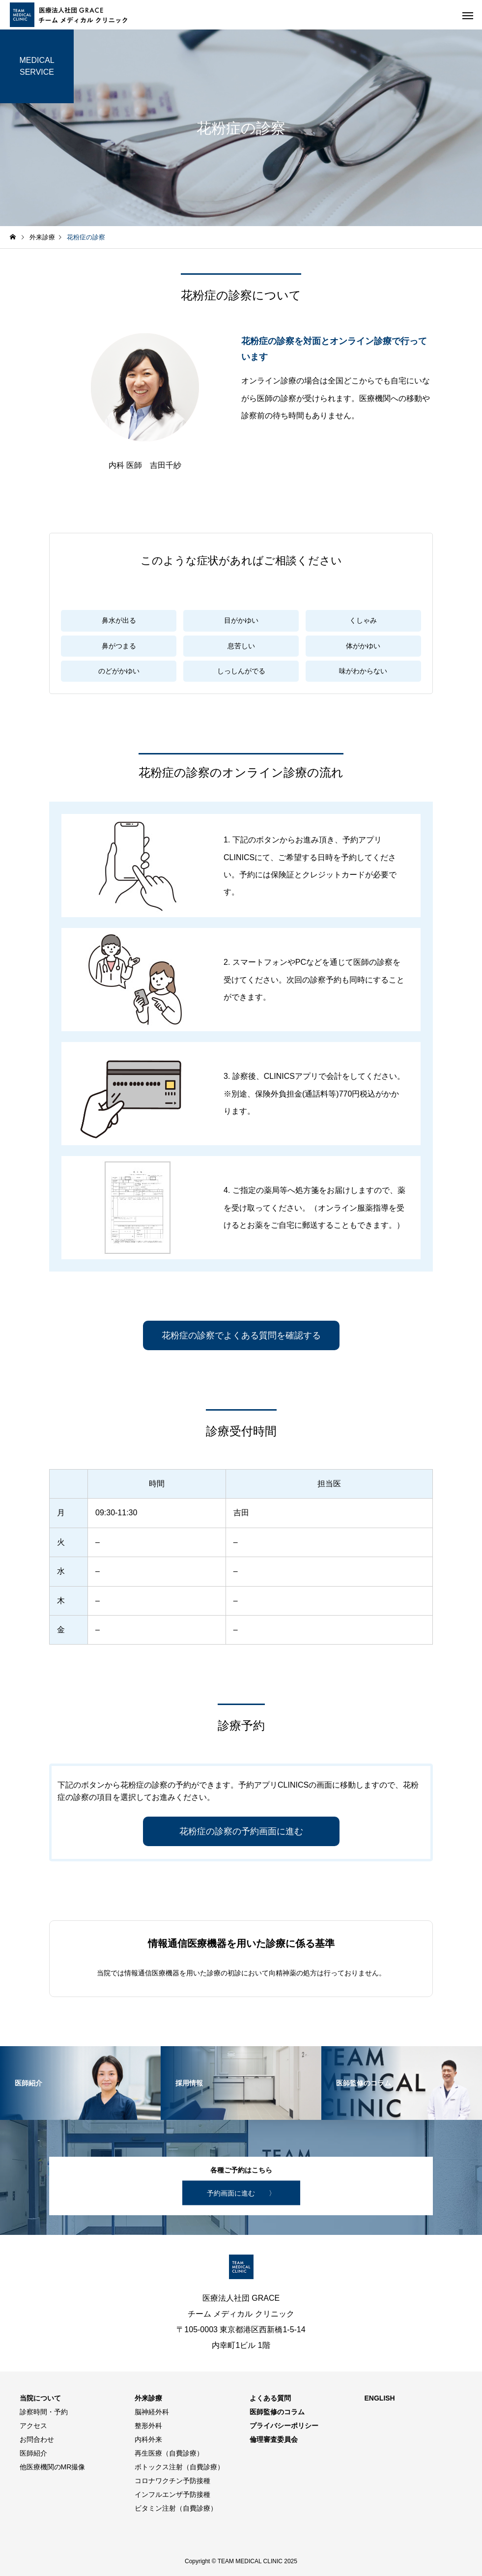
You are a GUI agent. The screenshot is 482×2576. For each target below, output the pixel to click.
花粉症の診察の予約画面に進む (241, 1831)
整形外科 (148, 2426)
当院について (40, 2398)
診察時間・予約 (44, 2412)
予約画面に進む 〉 (241, 2193)
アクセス (33, 2426)
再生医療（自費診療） (169, 2453)
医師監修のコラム (277, 2412)
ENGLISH (380, 2398)
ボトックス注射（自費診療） (179, 2467)
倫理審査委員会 (274, 2439)
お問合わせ (37, 2439)
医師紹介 (33, 2453)
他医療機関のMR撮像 (52, 2467)
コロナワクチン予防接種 (172, 2481)
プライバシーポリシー (284, 2426)
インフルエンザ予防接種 (172, 2494)
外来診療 (148, 2398)
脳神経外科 (152, 2412)
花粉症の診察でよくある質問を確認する (241, 1335)
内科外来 (148, 2439)
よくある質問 (270, 2398)
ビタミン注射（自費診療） (176, 2508)
